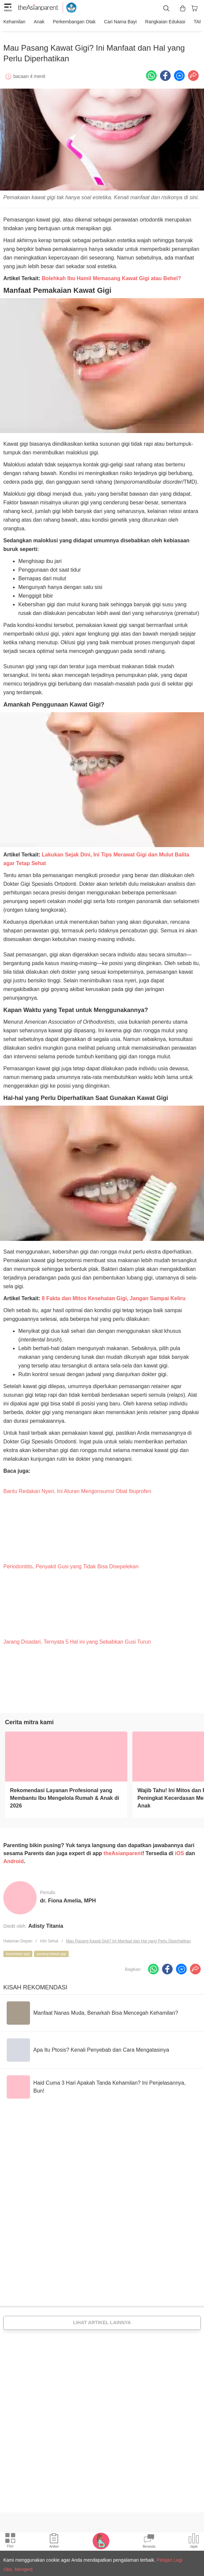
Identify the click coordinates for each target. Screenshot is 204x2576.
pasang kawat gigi (51, 1950)
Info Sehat (49, 1937)
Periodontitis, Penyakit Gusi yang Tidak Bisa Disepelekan (71, 1563)
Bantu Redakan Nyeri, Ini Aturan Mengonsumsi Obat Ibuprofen (77, 1488)
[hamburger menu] (8, 8)
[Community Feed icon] (149, 2541)
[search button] (166, 8)
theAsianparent (123, 1850)
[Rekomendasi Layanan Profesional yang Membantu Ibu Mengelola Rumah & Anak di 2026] (66, 1753)
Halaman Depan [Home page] (17, 1937)
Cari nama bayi (115, 21)
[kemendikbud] (67, 8)
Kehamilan (14, 21)
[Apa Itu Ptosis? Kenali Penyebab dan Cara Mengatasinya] (88, 2046)
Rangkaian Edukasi (158, 21)
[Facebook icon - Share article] (165, 72)
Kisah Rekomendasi (35, 1984)
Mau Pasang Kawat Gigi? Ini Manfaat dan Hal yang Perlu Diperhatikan (128, 1937)
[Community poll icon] (193, 2541)
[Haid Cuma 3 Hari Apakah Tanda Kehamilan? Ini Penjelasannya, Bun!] (102, 2083)
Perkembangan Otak (70, 21)
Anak (37, 21)
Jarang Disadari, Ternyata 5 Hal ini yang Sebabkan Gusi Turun (77, 1638)
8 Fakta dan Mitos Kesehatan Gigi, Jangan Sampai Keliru (113, 1295)
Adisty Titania (45, 1922)
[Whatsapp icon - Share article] (151, 72)
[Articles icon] (54, 2541)
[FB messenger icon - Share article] (179, 72)
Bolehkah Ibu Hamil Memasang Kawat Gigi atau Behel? (111, 275)
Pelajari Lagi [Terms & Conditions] (169, 2560)
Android (13, 1858)
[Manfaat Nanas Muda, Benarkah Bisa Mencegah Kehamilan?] (92, 2009)
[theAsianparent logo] (38, 8)
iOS (179, 1850)
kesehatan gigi (18, 1950)
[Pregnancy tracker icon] (101, 2540)
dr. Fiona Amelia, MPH (68, 1897)
